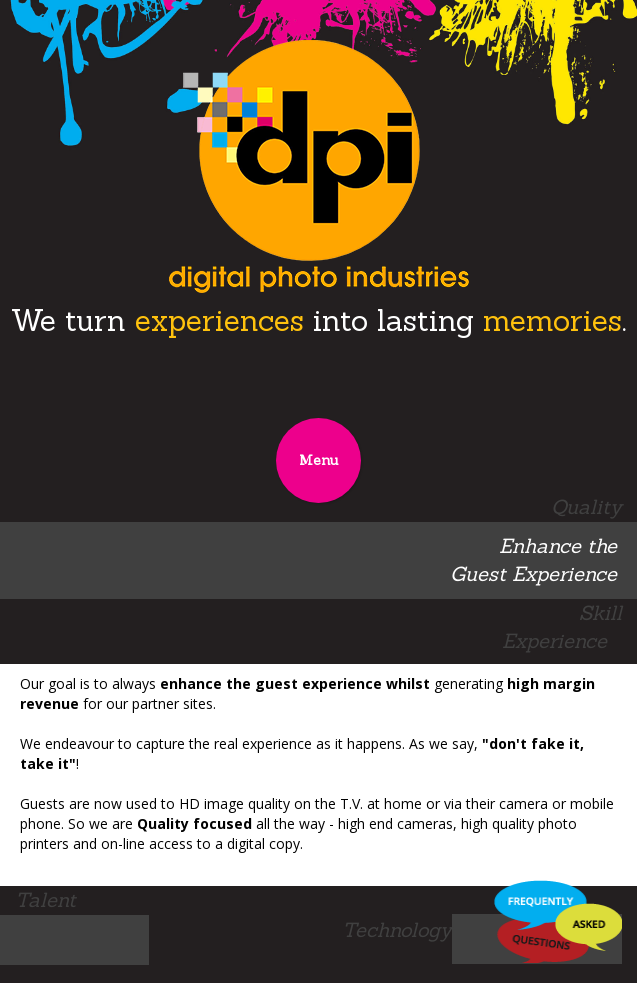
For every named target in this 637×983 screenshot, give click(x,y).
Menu (318, 460)
